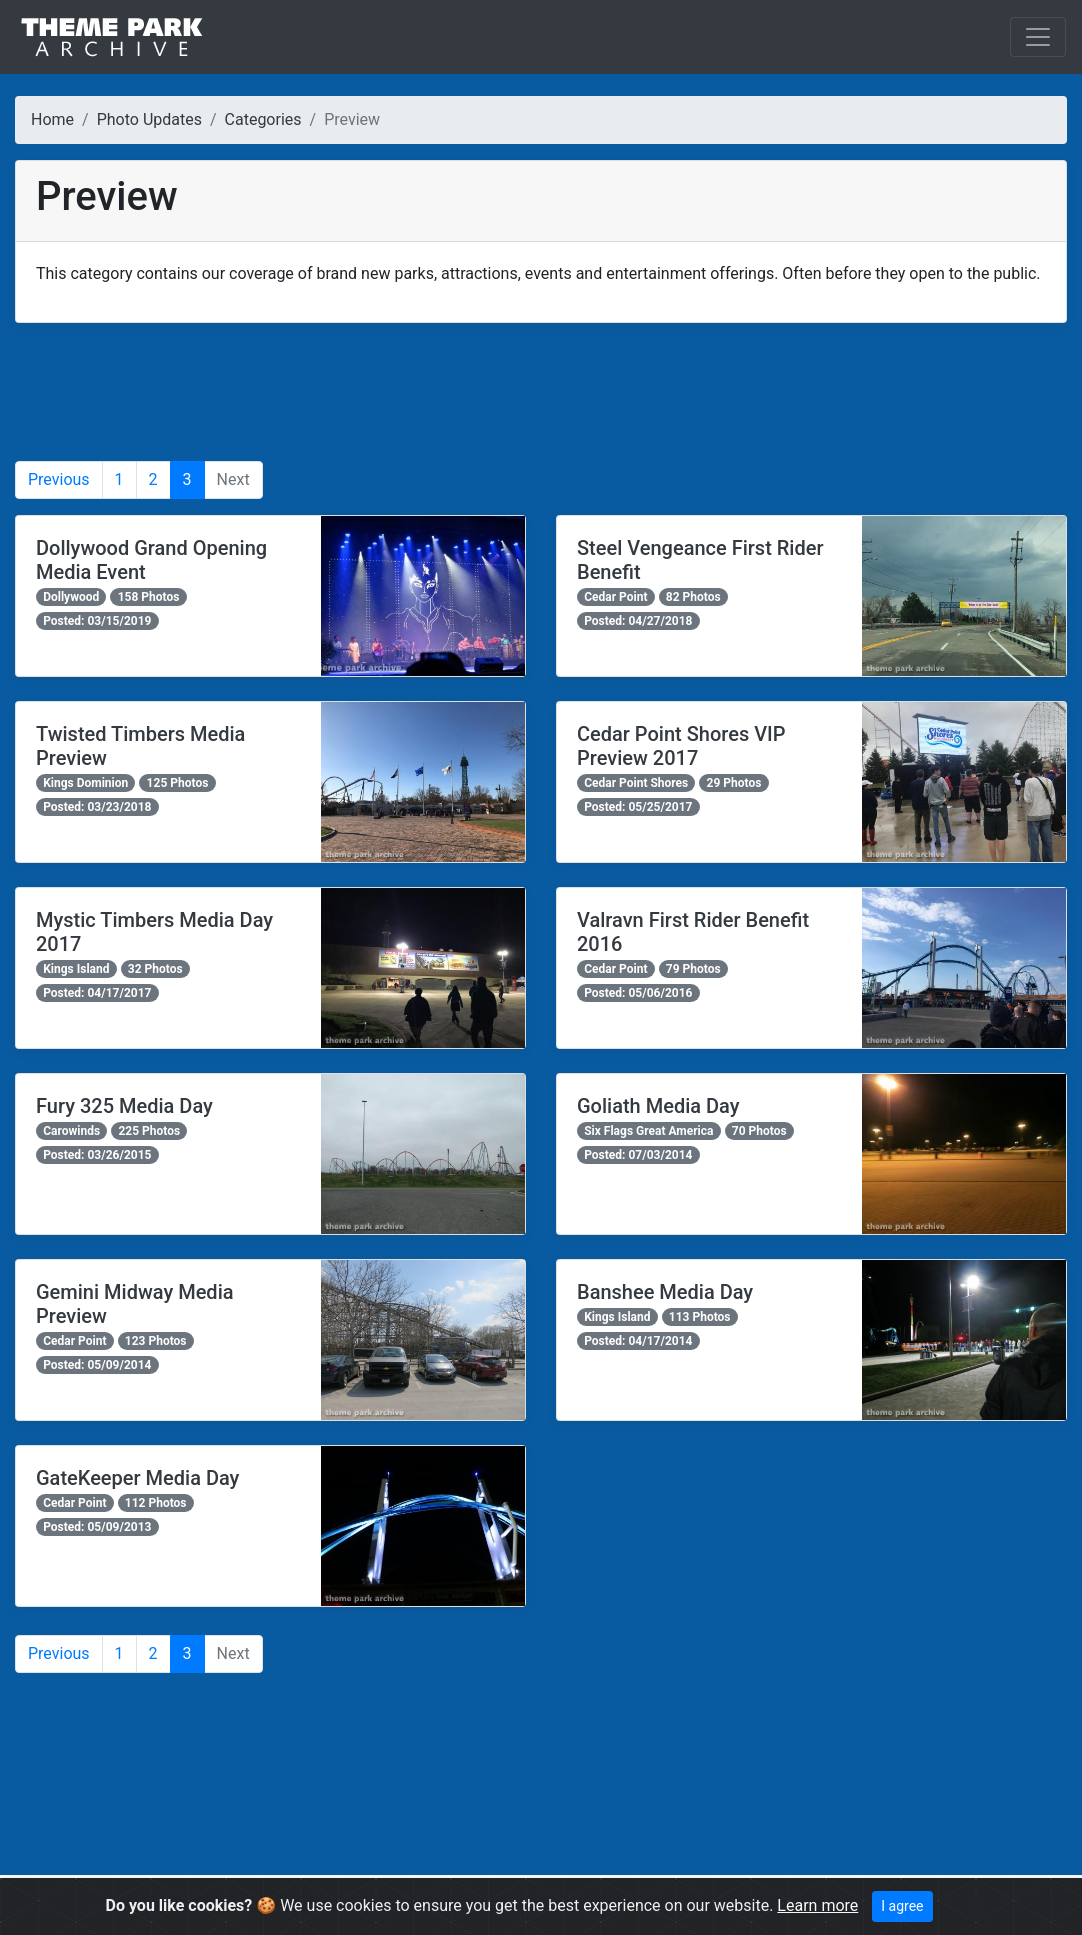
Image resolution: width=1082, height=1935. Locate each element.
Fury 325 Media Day (124, 1106)
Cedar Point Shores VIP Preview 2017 (681, 746)
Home (52, 119)
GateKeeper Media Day (137, 1478)
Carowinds (71, 1131)
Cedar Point (615, 597)
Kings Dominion (85, 783)
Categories (263, 119)
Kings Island (76, 969)
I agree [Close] (902, 1906)
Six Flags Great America (648, 1131)
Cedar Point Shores (636, 783)
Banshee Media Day (665, 1292)
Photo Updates (149, 119)
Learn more (817, 1905)
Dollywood (71, 597)
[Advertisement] (541, 392)
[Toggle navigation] (1038, 37)
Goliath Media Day (658, 1106)
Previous (59, 479)
